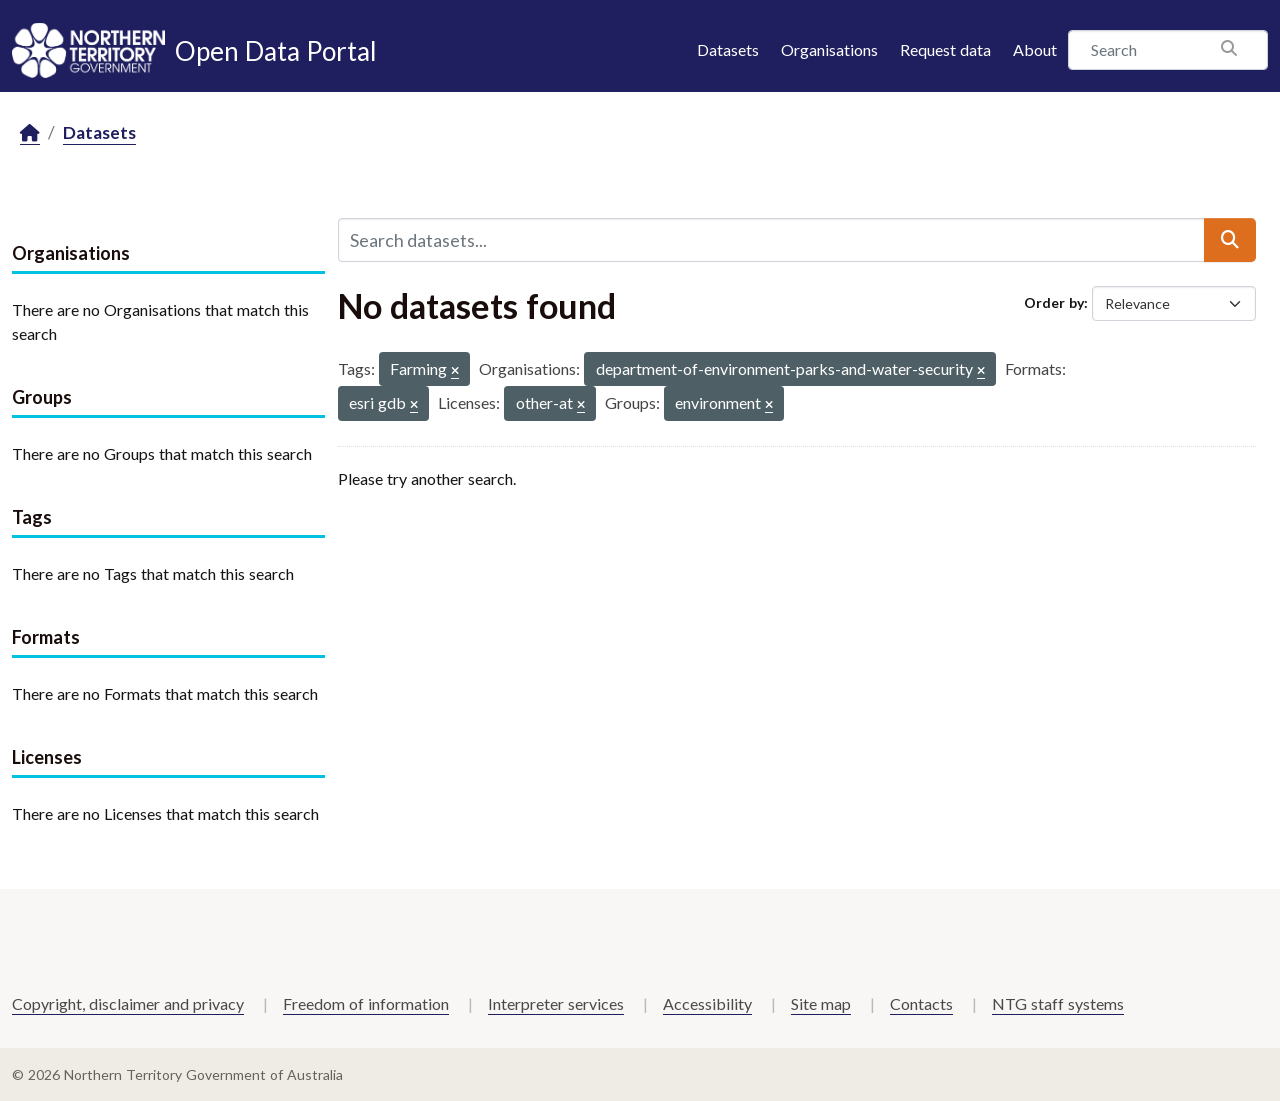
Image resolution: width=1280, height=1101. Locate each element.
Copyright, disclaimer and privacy (128, 1003)
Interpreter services (556, 1003)
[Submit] (1230, 240)
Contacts (921, 1003)
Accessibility (707, 1003)
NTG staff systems (1058, 1003)
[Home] (30, 133)
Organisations (829, 49)
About (1035, 49)
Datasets (728, 49)
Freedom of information (366, 1003)
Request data (945, 49)
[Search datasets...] (771, 240)
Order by (1054, 302)
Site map (821, 1003)
